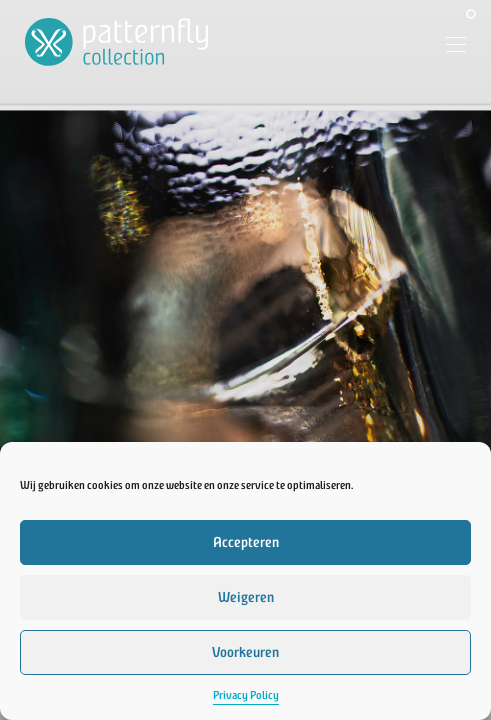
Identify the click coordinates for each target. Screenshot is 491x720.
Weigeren (246, 597)
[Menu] (448, 47)
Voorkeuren (245, 652)
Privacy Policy (246, 695)
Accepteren (246, 542)
